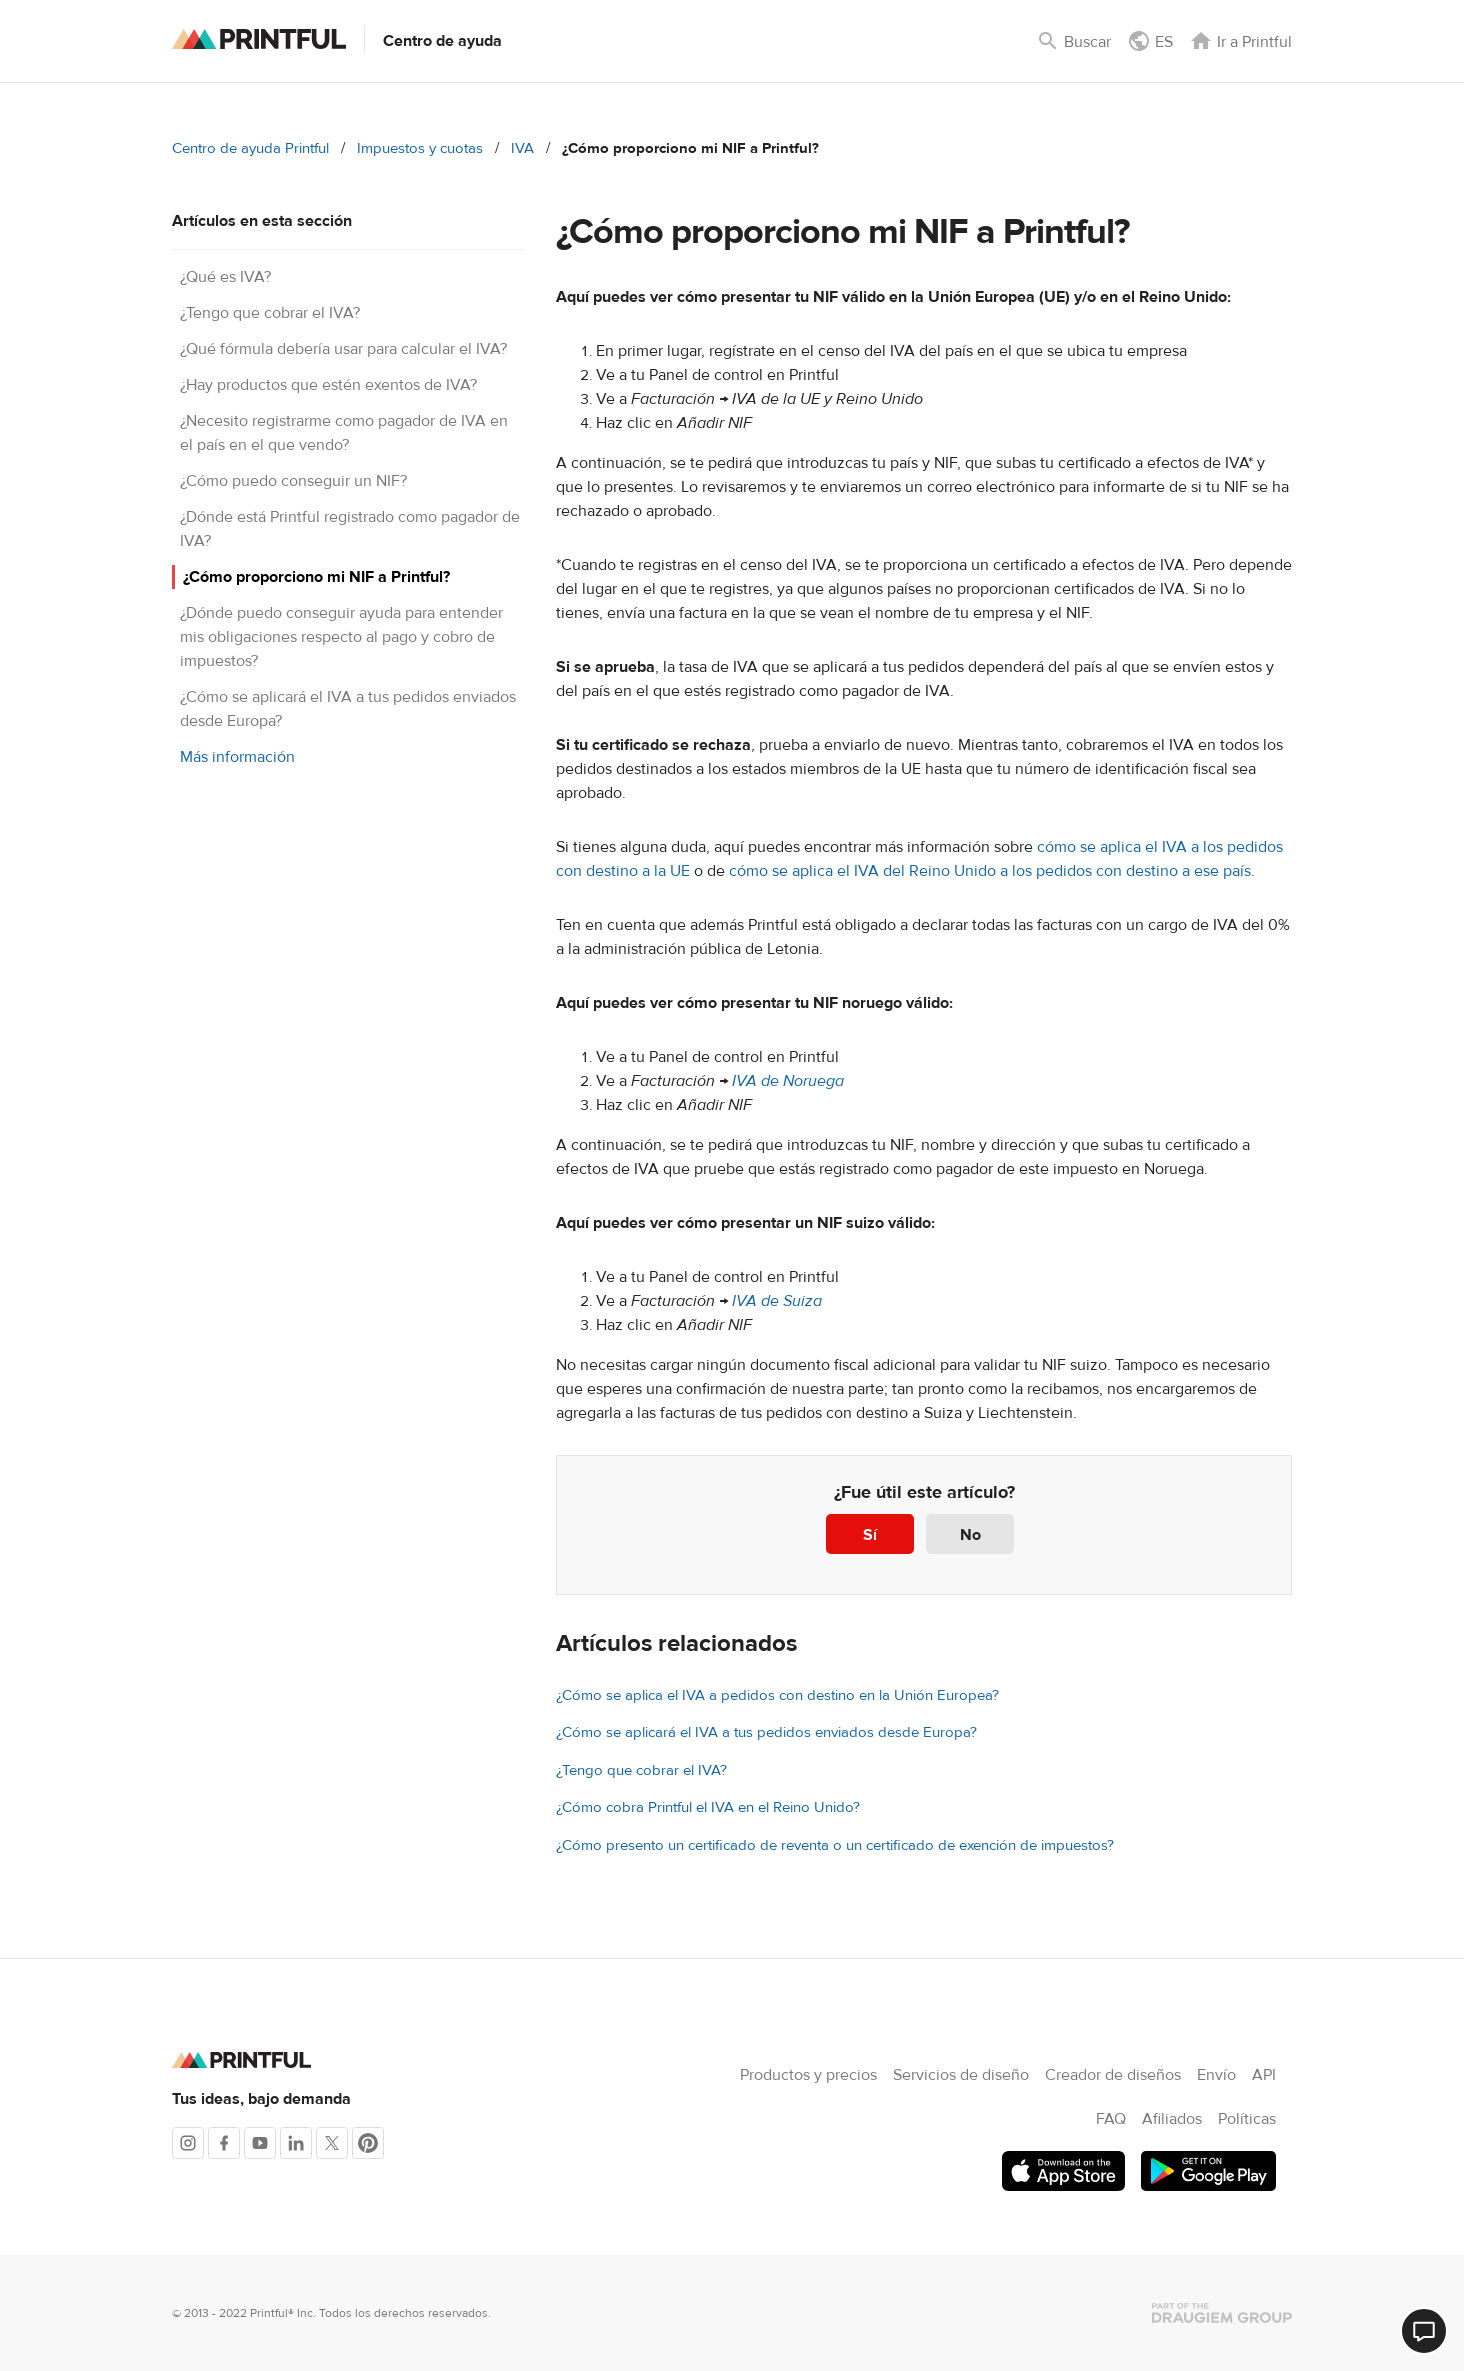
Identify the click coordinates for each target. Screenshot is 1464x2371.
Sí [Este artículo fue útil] (870, 1535)
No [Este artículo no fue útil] (970, 1535)
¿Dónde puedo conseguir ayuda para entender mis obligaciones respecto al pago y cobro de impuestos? (341, 637)
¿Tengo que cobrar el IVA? (270, 313)
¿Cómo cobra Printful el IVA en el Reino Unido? (708, 1807)
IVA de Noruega (788, 1081)
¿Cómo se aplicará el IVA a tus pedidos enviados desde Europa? (766, 1732)
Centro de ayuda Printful (250, 148)
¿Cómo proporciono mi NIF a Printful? (316, 577)
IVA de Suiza (777, 1301)
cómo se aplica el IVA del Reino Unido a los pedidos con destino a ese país (990, 871)
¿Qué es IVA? (225, 277)
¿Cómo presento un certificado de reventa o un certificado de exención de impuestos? (835, 1845)
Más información (237, 757)
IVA (522, 148)
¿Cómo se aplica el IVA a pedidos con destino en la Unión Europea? (777, 1695)
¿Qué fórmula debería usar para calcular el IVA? (343, 349)
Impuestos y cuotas (420, 148)
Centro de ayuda (442, 41)
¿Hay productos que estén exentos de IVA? (328, 385)
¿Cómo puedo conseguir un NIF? (293, 481)
